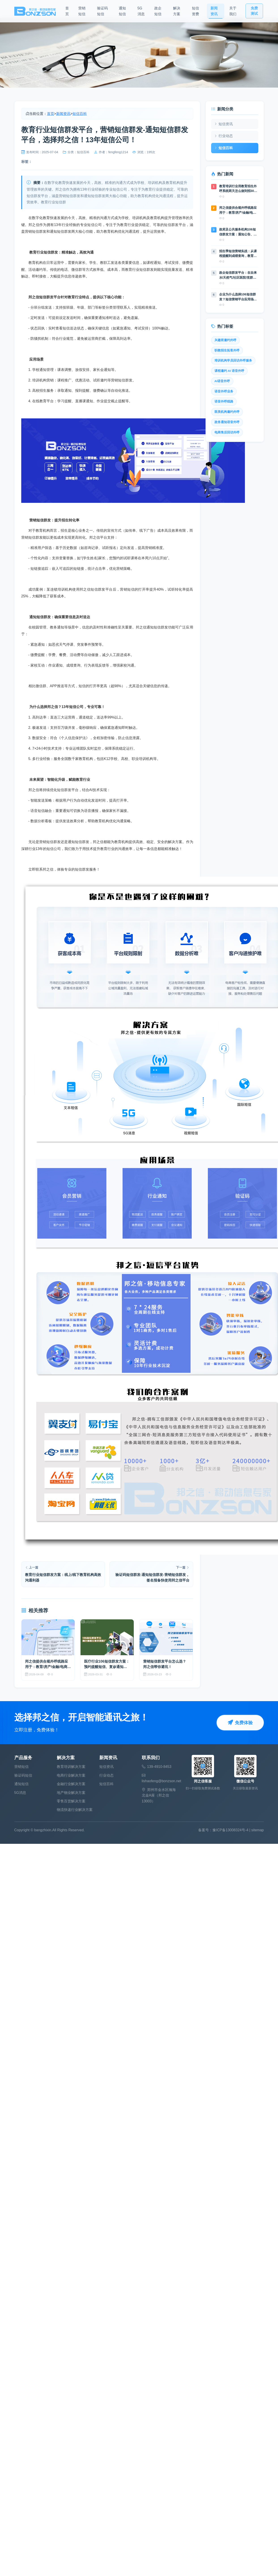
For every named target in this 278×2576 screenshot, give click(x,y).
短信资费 (195, 11)
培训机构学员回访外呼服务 (233, 360)
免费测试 (254, 10)
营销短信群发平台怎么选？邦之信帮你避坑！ (164, 1664)
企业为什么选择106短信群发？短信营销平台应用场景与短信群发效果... (238, 297)
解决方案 (176, 11)
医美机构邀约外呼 (227, 411)
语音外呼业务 (223, 391)
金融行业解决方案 (71, 1784)
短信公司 (94, 225)
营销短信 (81, 11)
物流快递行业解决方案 (75, 1810)
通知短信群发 (78, 842)
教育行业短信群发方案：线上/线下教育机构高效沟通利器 (63, 1577)
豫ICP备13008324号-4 (230, 1830)
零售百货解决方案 (71, 1801)
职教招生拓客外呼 (227, 350)
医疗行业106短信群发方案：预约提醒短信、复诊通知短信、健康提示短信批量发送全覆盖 (106, 1664)
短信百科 (79, 114)
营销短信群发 (35, 231)
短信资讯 (223, 124)
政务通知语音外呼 (227, 422)
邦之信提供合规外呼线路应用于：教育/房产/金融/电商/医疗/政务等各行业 (46, 1664)
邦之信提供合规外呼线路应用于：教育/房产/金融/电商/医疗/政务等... (238, 210)
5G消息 (141, 11)
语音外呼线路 (223, 401)
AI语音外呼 (222, 381)
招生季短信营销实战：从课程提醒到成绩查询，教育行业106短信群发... (238, 253)
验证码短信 (102, 11)
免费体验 (240, 1723)
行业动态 (223, 136)
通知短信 (122, 11)
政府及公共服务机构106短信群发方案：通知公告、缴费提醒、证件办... (238, 232)
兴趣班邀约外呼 (225, 340)
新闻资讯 (214, 11)
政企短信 (157, 11)
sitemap (257, 1830)
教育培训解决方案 (71, 1767)
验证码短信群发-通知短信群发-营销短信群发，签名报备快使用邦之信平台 (152, 1577)
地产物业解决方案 (71, 1793)
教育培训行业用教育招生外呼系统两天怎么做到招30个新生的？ (238, 189)
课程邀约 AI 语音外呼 (229, 370)
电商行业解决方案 (71, 1775)
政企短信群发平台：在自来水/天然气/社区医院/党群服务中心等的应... (238, 275)
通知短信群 (155, 627)
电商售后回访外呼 (227, 432)
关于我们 (232, 11)
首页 (67, 11)
